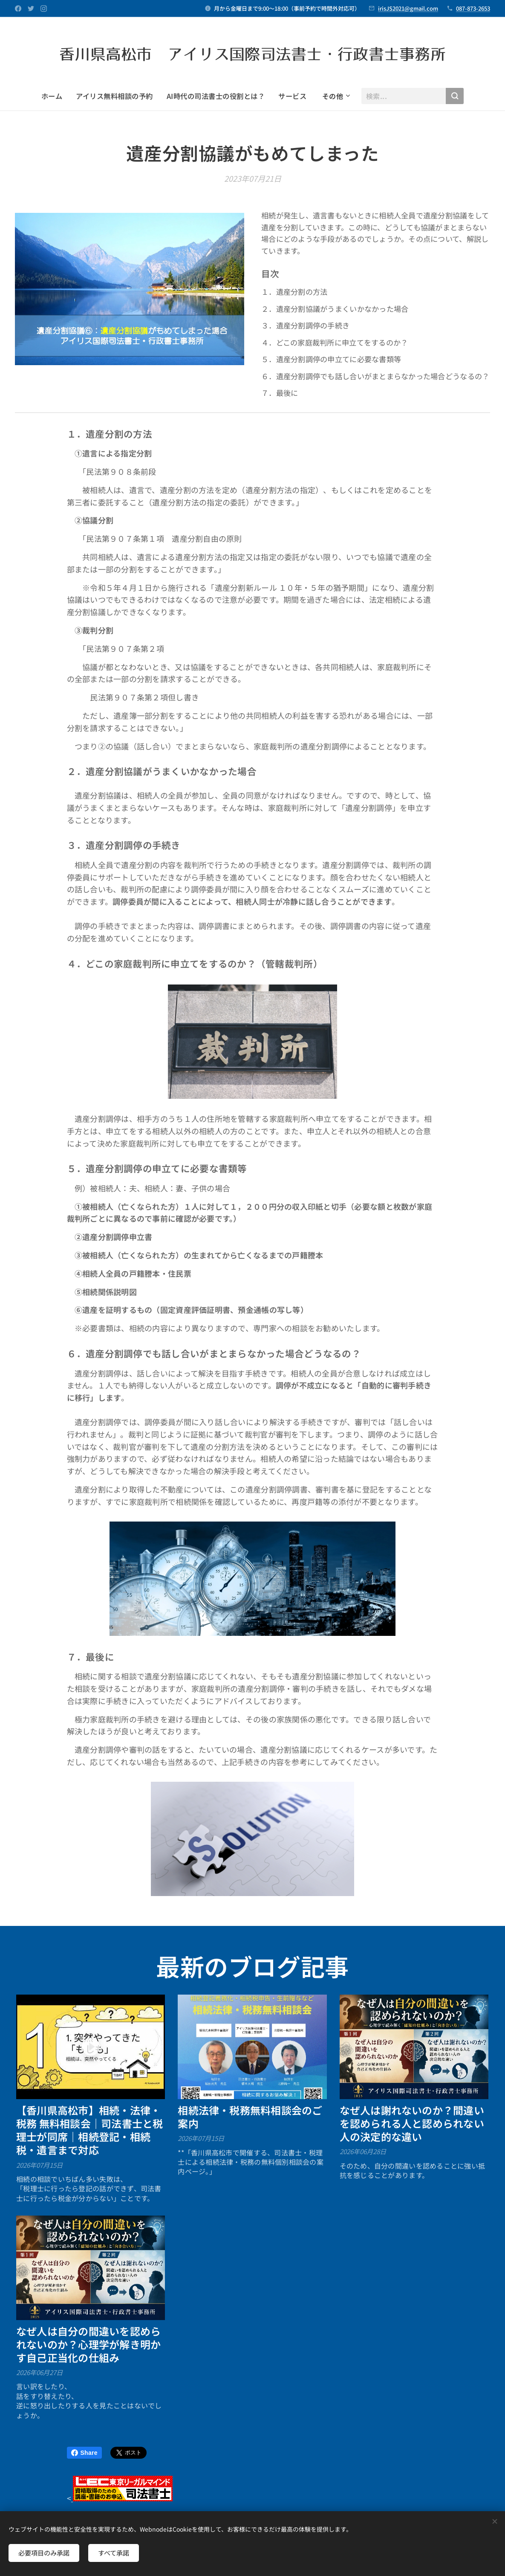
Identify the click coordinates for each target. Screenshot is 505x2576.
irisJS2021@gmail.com (408, 8)
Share (84, 2452)
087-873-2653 (473, 8)
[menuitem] (55, 96)
